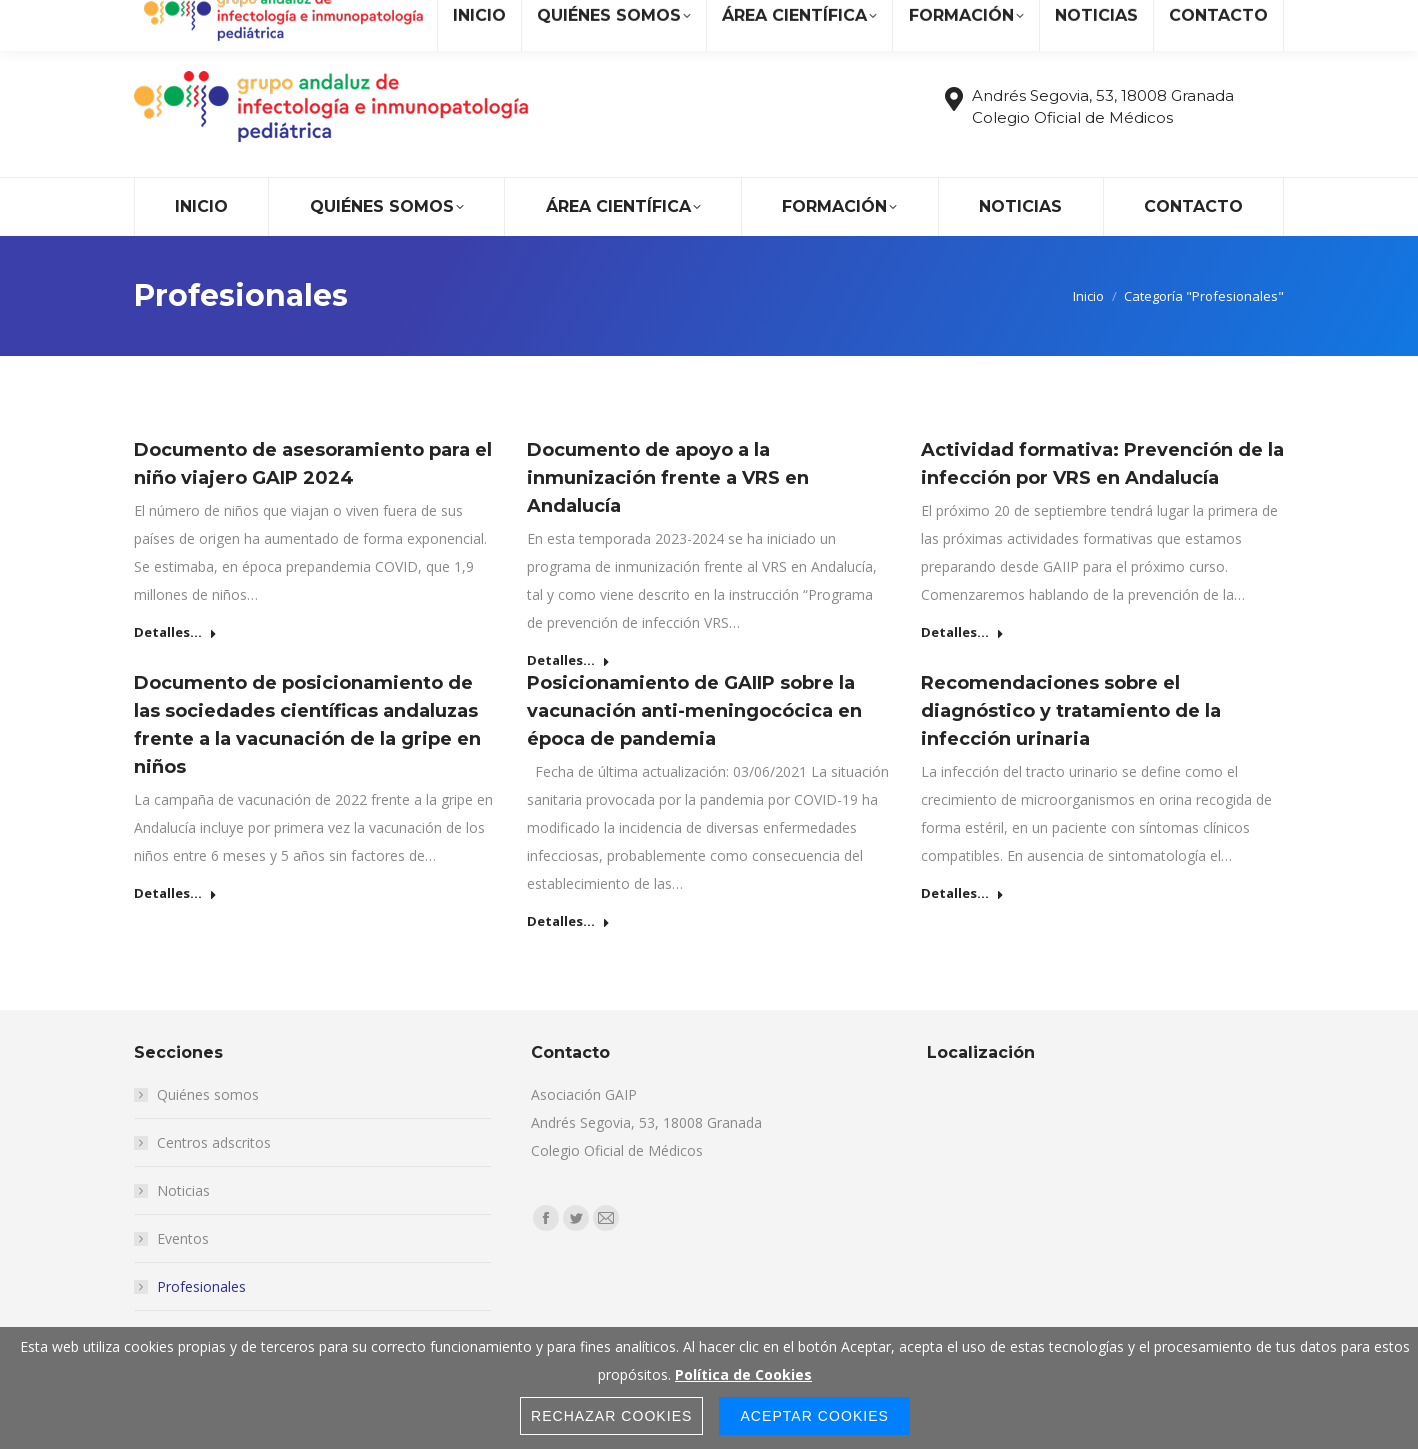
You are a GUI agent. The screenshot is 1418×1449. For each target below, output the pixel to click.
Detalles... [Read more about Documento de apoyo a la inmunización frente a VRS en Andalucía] (568, 660)
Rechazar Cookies (612, 1416)
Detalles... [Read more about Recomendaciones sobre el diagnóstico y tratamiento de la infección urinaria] (962, 893)
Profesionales (201, 1286)
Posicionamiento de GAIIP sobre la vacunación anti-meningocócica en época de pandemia (694, 711)
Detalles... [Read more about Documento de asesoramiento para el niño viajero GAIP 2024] (175, 632)
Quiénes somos (208, 1094)
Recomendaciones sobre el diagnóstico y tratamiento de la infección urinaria (1071, 711)
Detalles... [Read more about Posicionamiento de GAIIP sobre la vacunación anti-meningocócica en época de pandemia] (568, 921)
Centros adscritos (214, 1142)
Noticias (183, 1190)
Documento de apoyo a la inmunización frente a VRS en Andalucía (668, 478)
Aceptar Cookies (814, 1416)
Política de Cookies (743, 1374)
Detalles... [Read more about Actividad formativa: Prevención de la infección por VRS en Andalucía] (962, 632)
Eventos (183, 1238)
